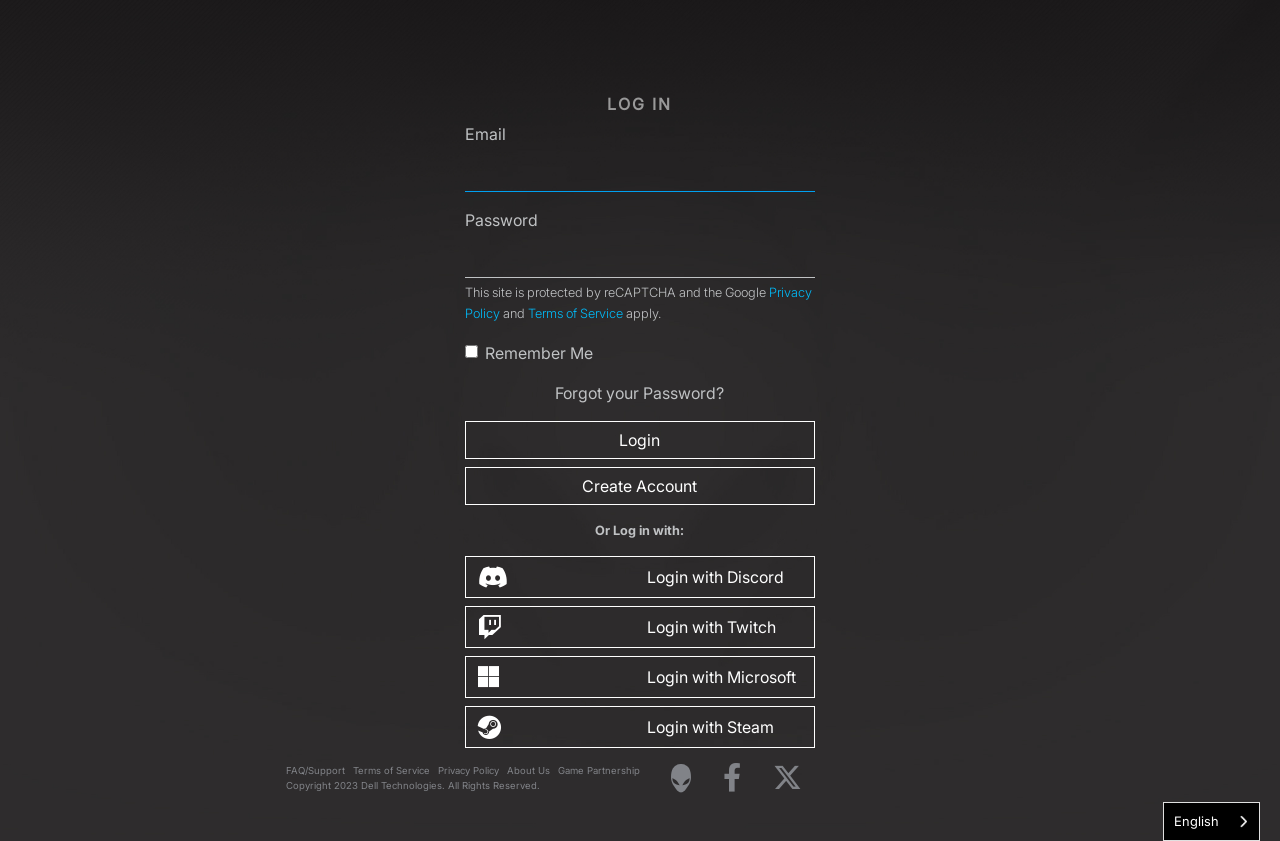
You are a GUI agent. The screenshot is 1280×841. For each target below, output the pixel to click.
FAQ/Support (315, 770)
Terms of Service (575, 313)
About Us (528, 770)
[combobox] (1211, 821)
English (1196, 821)
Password (501, 220)
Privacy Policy (468, 770)
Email (485, 134)
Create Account (639, 486)
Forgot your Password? (639, 393)
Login (639, 440)
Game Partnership (599, 770)
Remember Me (539, 353)
